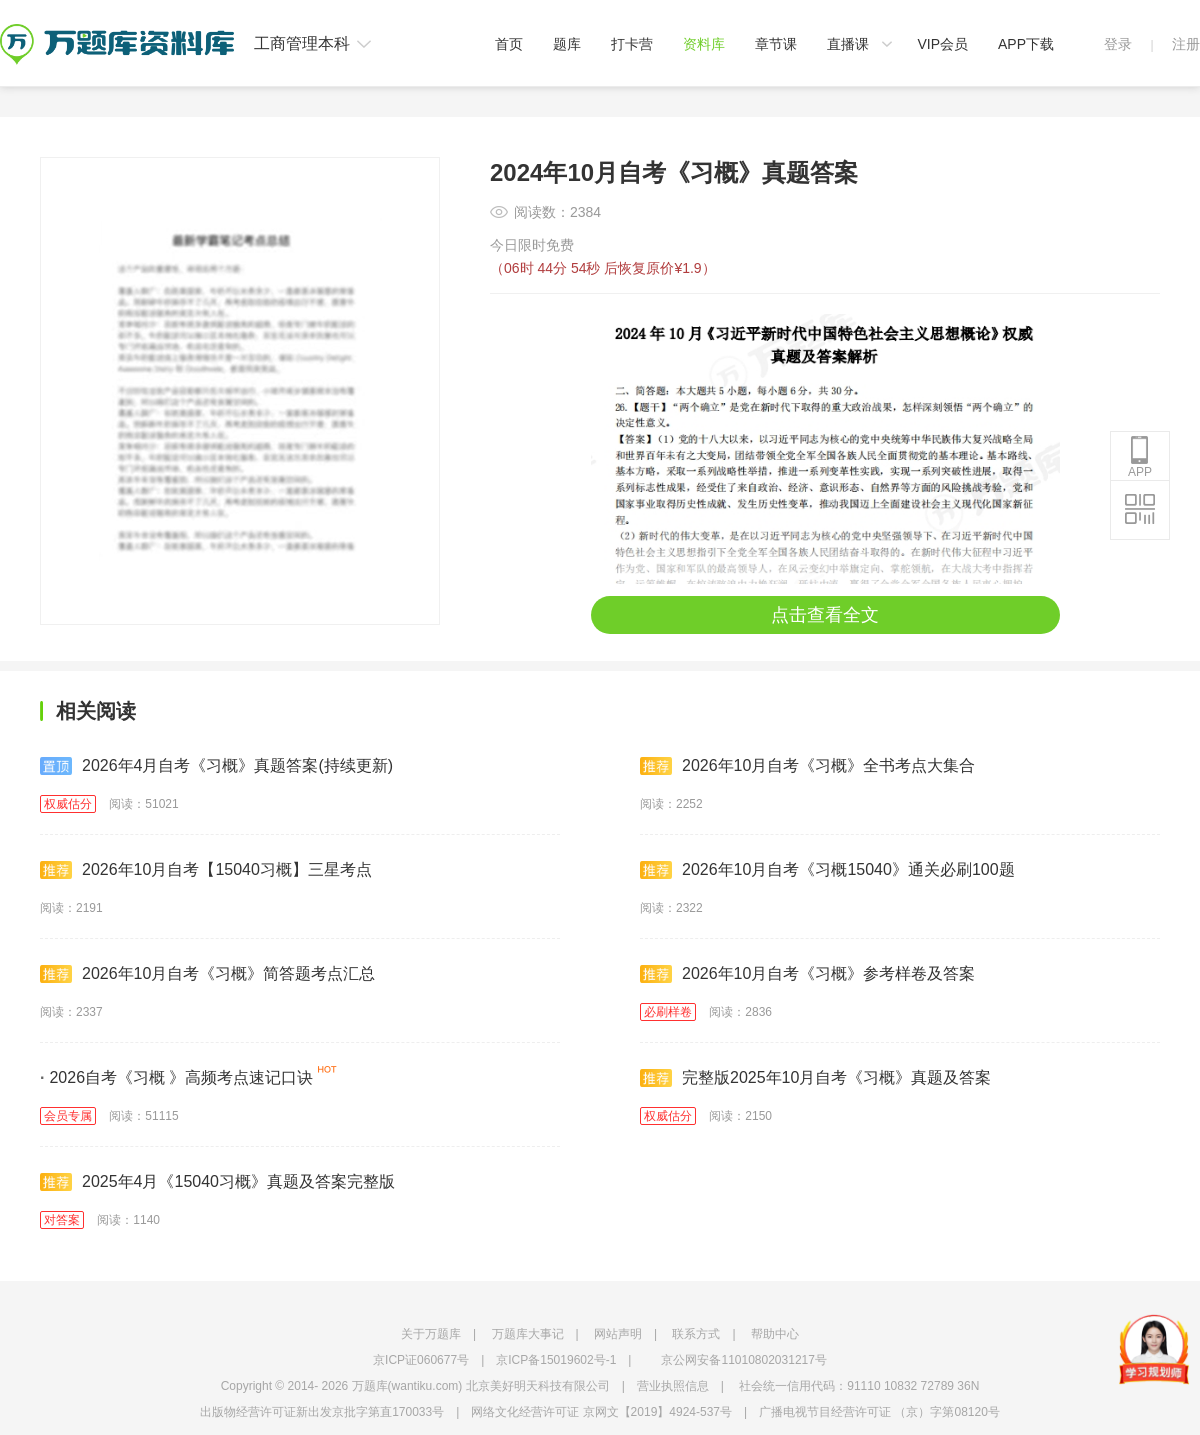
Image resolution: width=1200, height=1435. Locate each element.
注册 (1186, 44)
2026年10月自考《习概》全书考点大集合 (807, 766)
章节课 (776, 44)
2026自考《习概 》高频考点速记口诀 (177, 1077)
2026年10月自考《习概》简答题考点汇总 (207, 974)
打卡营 (632, 44)
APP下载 (1026, 44)
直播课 (848, 44)
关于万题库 (431, 1334)
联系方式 (696, 1334)
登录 (1118, 44)
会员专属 (68, 1116)
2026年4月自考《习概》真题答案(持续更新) (216, 766)
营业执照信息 (673, 1386)
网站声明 (618, 1334)
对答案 (62, 1220)
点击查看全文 (825, 615)
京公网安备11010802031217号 (743, 1360)
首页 (509, 44)
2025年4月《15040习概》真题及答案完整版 (217, 1182)
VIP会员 (942, 44)
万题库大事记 (528, 1334)
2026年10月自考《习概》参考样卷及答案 (807, 974)
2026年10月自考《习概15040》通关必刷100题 (827, 870)
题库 (567, 44)
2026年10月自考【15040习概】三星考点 (206, 870)
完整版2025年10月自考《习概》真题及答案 (815, 1078)
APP (1140, 457)
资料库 (704, 44)
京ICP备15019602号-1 (556, 1360)
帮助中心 (775, 1334)
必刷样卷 (668, 1012)
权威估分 (68, 804)
